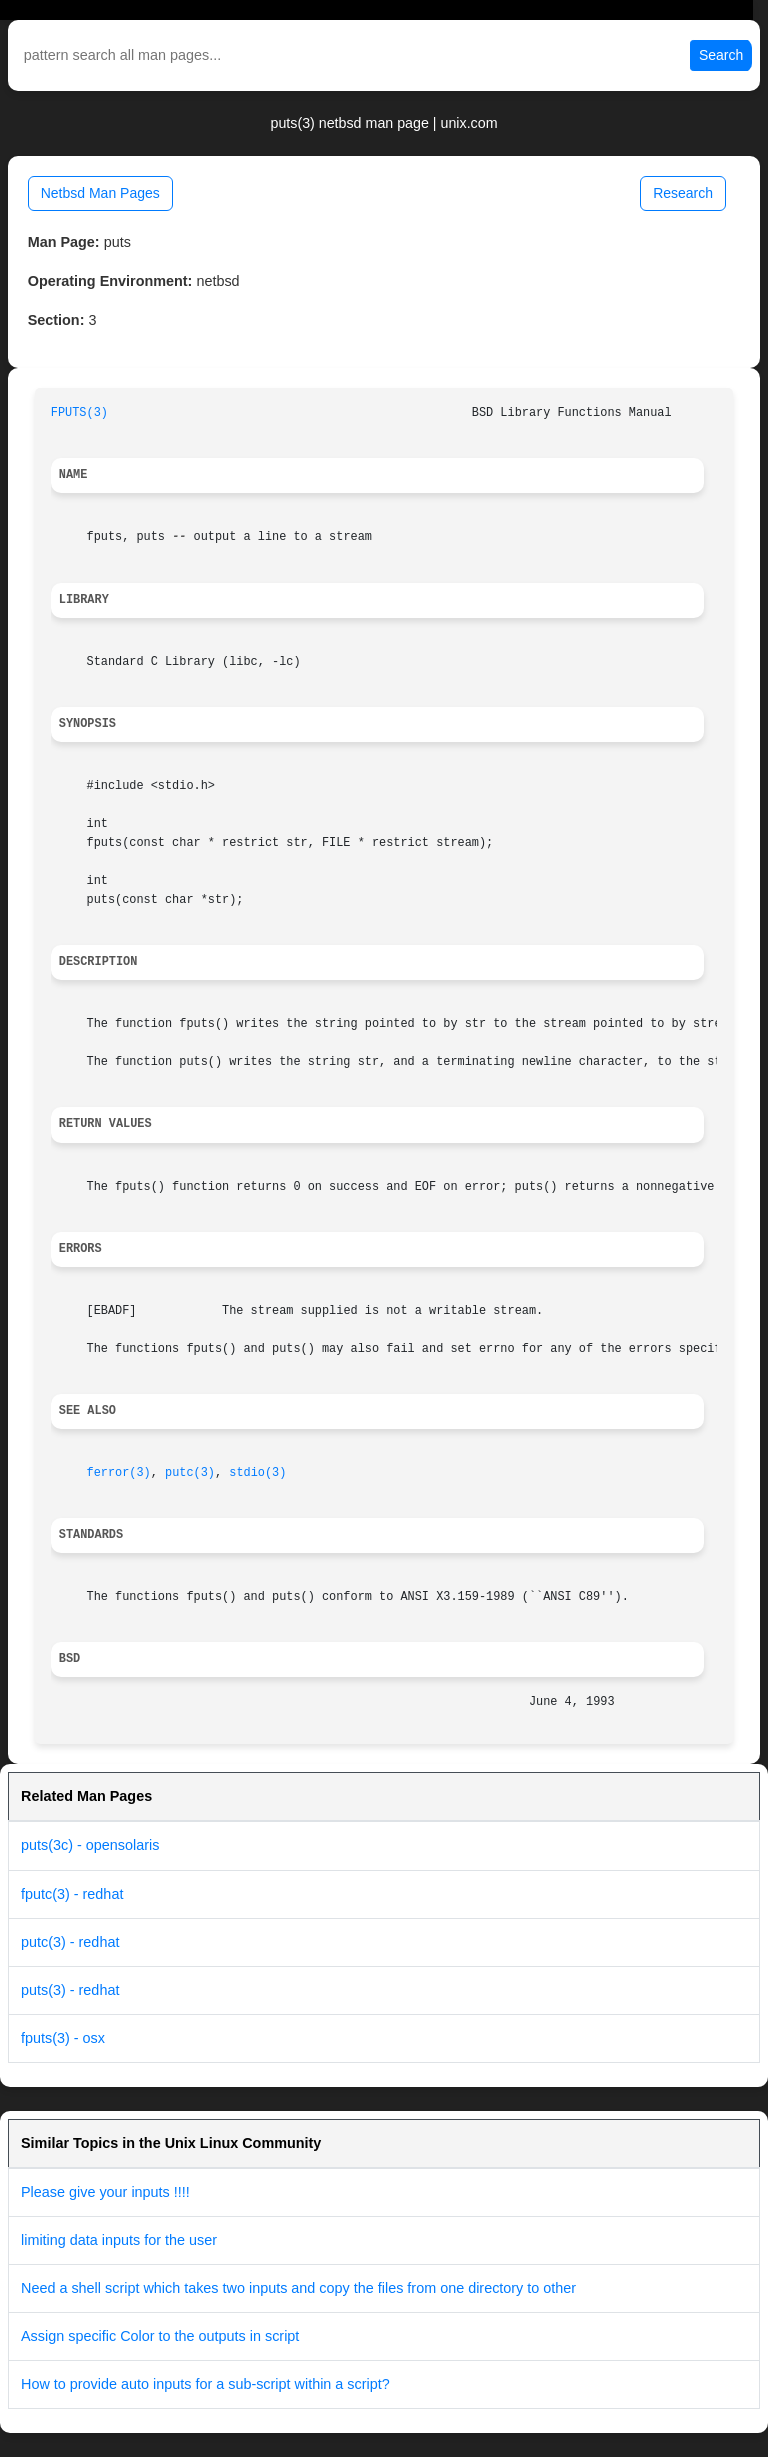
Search (721, 55)
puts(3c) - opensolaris (90, 1845)
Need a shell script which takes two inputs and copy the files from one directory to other (298, 2288)
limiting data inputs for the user (119, 2240)
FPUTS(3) (79, 413)
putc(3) (190, 1473)
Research (683, 193)
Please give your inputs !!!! (105, 2192)
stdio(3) (257, 1473)
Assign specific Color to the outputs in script (160, 2336)
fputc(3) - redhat (72, 1894)
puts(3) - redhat (70, 1990)
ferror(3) (119, 1473)
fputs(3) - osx (63, 2038)
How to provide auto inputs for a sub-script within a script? (205, 2384)
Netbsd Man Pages (100, 193)
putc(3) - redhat (70, 1942)
